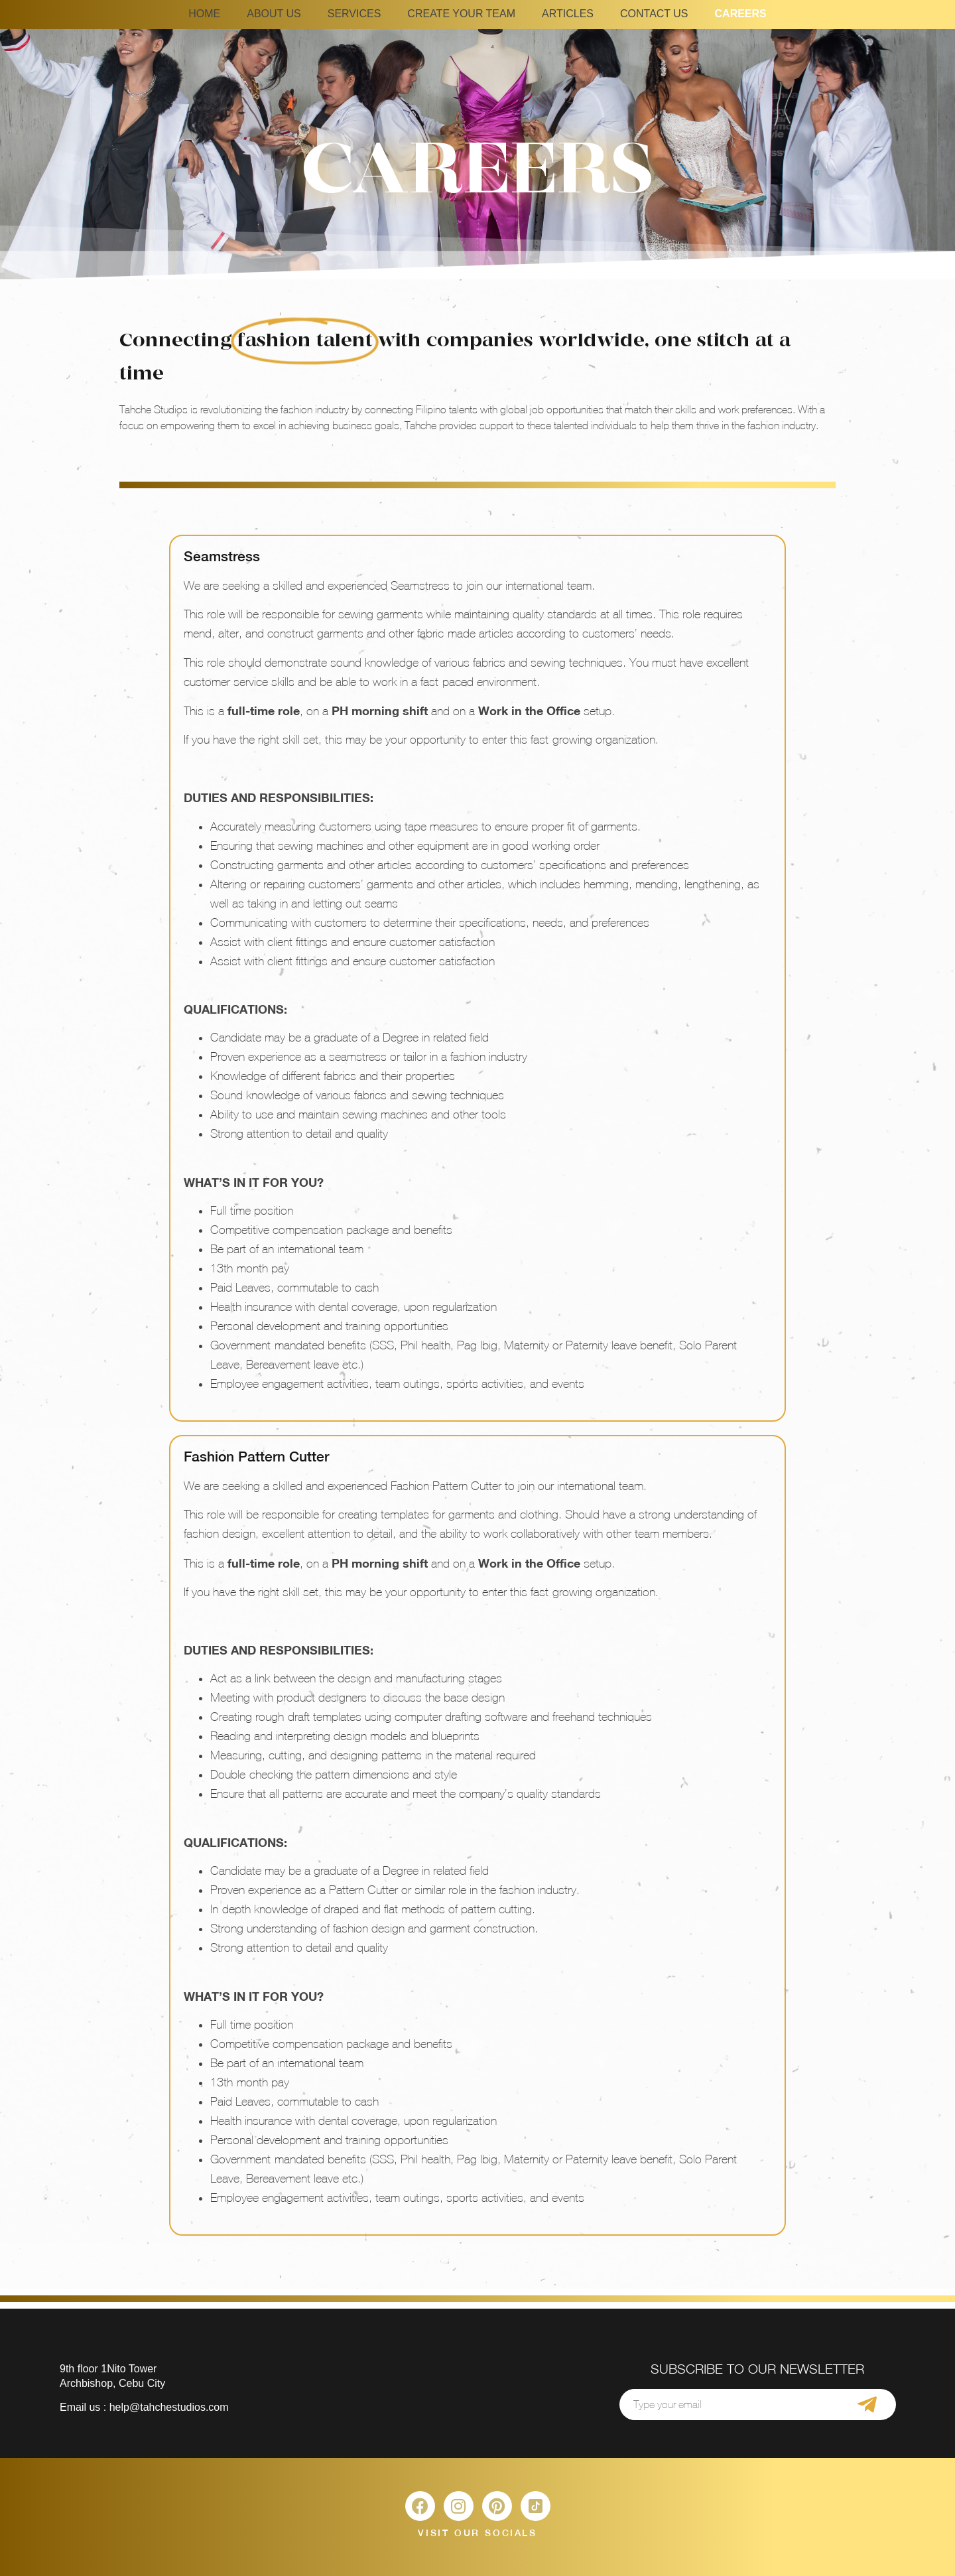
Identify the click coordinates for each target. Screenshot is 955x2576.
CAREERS (741, 13)
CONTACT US (654, 13)
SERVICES (354, 13)
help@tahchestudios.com (169, 2407)
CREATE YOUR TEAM (461, 13)
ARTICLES (568, 13)
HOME (204, 13)
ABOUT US (274, 13)
